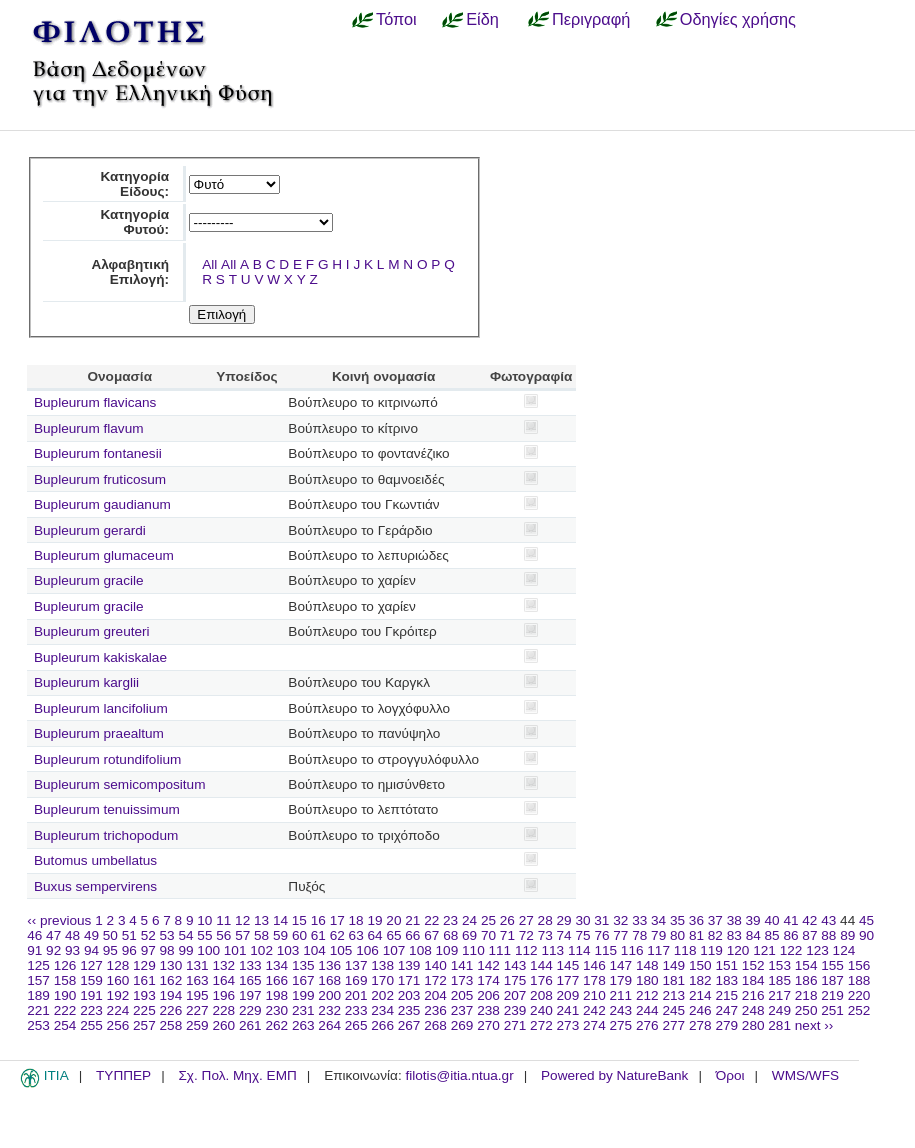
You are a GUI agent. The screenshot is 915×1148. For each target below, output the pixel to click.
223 (91, 1010)
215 (726, 995)
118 (685, 950)
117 (658, 950)
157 (38, 980)
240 (541, 1010)
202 (382, 995)
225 (144, 1010)
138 (382, 965)
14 (280, 920)
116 (632, 950)
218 (806, 995)
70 (488, 935)
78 (639, 935)
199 (303, 995)
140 (435, 965)
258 (171, 1025)
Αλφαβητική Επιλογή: (130, 272)
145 (568, 965)
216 (753, 995)
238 (488, 1010)
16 (318, 920)
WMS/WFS (805, 1075)
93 (72, 950)
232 (329, 1010)
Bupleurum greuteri (92, 631)
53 (167, 935)
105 (341, 950)
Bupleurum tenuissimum (107, 809)
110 (473, 950)
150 (700, 965)
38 (734, 920)
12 (242, 920)
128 (118, 965)
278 (700, 1025)
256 (118, 1025)
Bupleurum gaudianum (102, 504)
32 (620, 920)
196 (223, 995)
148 (647, 965)
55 (204, 935)
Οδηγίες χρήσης (738, 19)
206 (488, 995)
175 (515, 980)
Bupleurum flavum (89, 428)
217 (779, 995)
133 (250, 965)
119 (711, 950)
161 (144, 980)
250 (806, 1010)
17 (337, 920)
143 (515, 965)
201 (356, 995)
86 (790, 935)
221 (38, 1010)
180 (647, 980)
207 (515, 995)
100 (208, 950)
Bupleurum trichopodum (106, 835)
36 (696, 920)
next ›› (814, 1025)
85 (772, 935)
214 (700, 995)
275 (621, 1025)
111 (500, 950)
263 (303, 1025)
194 (171, 995)
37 (715, 920)
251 (832, 1010)
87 (809, 935)
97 (148, 950)
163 (197, 980)
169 (356, 980)
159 (91, 980)
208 (541, 995)
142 (488, 965)
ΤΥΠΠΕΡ (123, 1075)
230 (276, 1010)
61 (318, 935)
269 (462, 1025)
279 (726, 1025)
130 (171, 965)
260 (223, 1025)
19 (374, 920)
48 (72, 935)
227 (197, 1010)
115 (605, 950)
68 (450, 935)
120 (738, 950)
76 (601, 935)
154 (806, 965)
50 (110, 935)
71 (507, 935)
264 (329, 1025)
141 (462, 965)
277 (673, 1025)
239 (515, 1010)
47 (53, 935)
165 (250, 980)
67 (431, 935)
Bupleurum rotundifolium (107, 759)
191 (91, 995)
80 (677, 935)
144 (541, 965)
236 (435, 1010)
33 (639, 920)
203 (409, 995)
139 (409, 965)
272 (541, 1025)
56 (223, 935)
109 (447, 950)
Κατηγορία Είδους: (134, 184)
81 (696, 935)
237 (462, 1010)
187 (832, 980)
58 (261, 935)
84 (753, 935)
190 (65, 995)
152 (753, 965)
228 (223, 1010)
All (209, 264)
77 (620, 935)
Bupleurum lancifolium (101, 708)
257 (144, 1025)
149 (673, 965)
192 (118, 995)
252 (859, 1010)
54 (185, 935)
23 (450, 920)
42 (809, 920)
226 (171, 1010)
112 (526, 950)
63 (356, 935)
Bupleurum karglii (86, 682)
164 (223, 980)
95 (110, 950)
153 (779, 965)
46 (34, 935)
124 (844, 950)
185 (779, 980)
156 (859, 965)
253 (38, 1025)
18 (356, 920)
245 (673, 1010)
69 (469, 935)
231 (303, 1010)
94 (91, 950)
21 (412, 920)
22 (431, 920)
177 (568, 980)
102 (261, 950)
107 (394, 950)
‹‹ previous (59, 920)
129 (144, 965)
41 (790, 920)
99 (185, 950)
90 (866, 935)
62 (337, 935)
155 (832, 965)
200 (329, 995)
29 (564, 920)
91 (34, 950)
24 (469, 920)
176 (541, 980)
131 (197, 965)
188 (859, 980)
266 (382, 1025)
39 (753, 920)
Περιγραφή (591, 19)
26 (507, 920)
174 (488, 980)
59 (280, 935)
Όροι (730, 1075)
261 (250, 1025)
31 (601, 920)
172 (435, 980)
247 (726, 1010)
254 (65, 1025)
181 (673, 980)
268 (435, 1025)
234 (382, 1010)
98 (167, 950)
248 (753, 1010)
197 (250, 995)
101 (235, 950)
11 (223, 920)
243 (621, 1010)
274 (594, 1025)
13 (261, 920)
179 (621, 980)
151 (726, 965)
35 (677, 920)
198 (276, 995)
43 (828, 920)
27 (526, 920)
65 (393, 935)
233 (356, 1010)
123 (817, 950)
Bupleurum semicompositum (120, 784)
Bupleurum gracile (89, 580)
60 (299, 935)
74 (564, 935)
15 (299, 920)
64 (375, 935)
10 (204, 920)
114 (579, 950)
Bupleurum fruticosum (100, 479)
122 (791, 950)
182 (700, 980)
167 (303, 980)
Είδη (482, 19)
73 (545, 935)
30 (582, 920)
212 (647, 995)
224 (118, 1010)
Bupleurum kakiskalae (100, 657)
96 (129, 950)
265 (356, 1025)
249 (779, 1010)
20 (393, 920)
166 (276, 980)
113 (552, 950)
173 (462, 980)
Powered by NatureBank (614, 1075)
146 (594, 965)
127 (91, 965)
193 (144, 995)
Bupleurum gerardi (90, 530)
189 (38, 995)
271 (515, 1025)
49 (91, 935)
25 (488, 920)
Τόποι (396, 19)
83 (734, 935)
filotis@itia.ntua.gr (459, 1075)
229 (250, 1010)
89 (847, 935)
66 (412, 935)
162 (171, 980)
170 (382, 980)
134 (276, 965)
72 (526, 935)
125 (38, 965)
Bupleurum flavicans (95, 402)
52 (148, 935)
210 (594, 995)
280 (753, 1025)
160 (118, 980)
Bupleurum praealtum (99, 733)
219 (832, 995)
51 (129, 935)
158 (65, 980)
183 (726, 980)
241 (568, 1010)
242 (594, 1010)
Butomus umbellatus (95, 860)
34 (658, 920)
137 (356, 965)
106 (367, 950)
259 (197, 1025)
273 (568, 1025)
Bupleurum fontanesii (98, 453)
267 (409, 1025)
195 (197, 995)
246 (700, 1010)
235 (409, 1010)
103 (288, 950)
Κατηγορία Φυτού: (134, 222)
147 (621, 965)
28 (545, 920)
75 (582, 935)
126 (65, 965)
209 (568, 995)
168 (329, 980)
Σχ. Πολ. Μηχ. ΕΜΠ (237, 1075)
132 (223, 965)
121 (764, 950)
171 (409, 980)
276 (647, 1025)
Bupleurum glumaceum (104, 555)
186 (806, 980)
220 (859, 995)
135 (303, 965)
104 (314, 950)
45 (866, 920)
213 (673, 995)
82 (715, 935)
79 (658, 935)
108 (420, 950)
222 (65, 1010)
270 (488, 1025)
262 (276, 1025)
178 (594, 980)
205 (462, 995)
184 (753, 980)
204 (435, 995)
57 (242, 935)
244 (647, 1010)
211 (621, 995)
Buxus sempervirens (95, 886)
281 (779, 1025)
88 (828, 935)
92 (53, 950)
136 (329, 965)
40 (771, 920)
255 (91, 1025)
